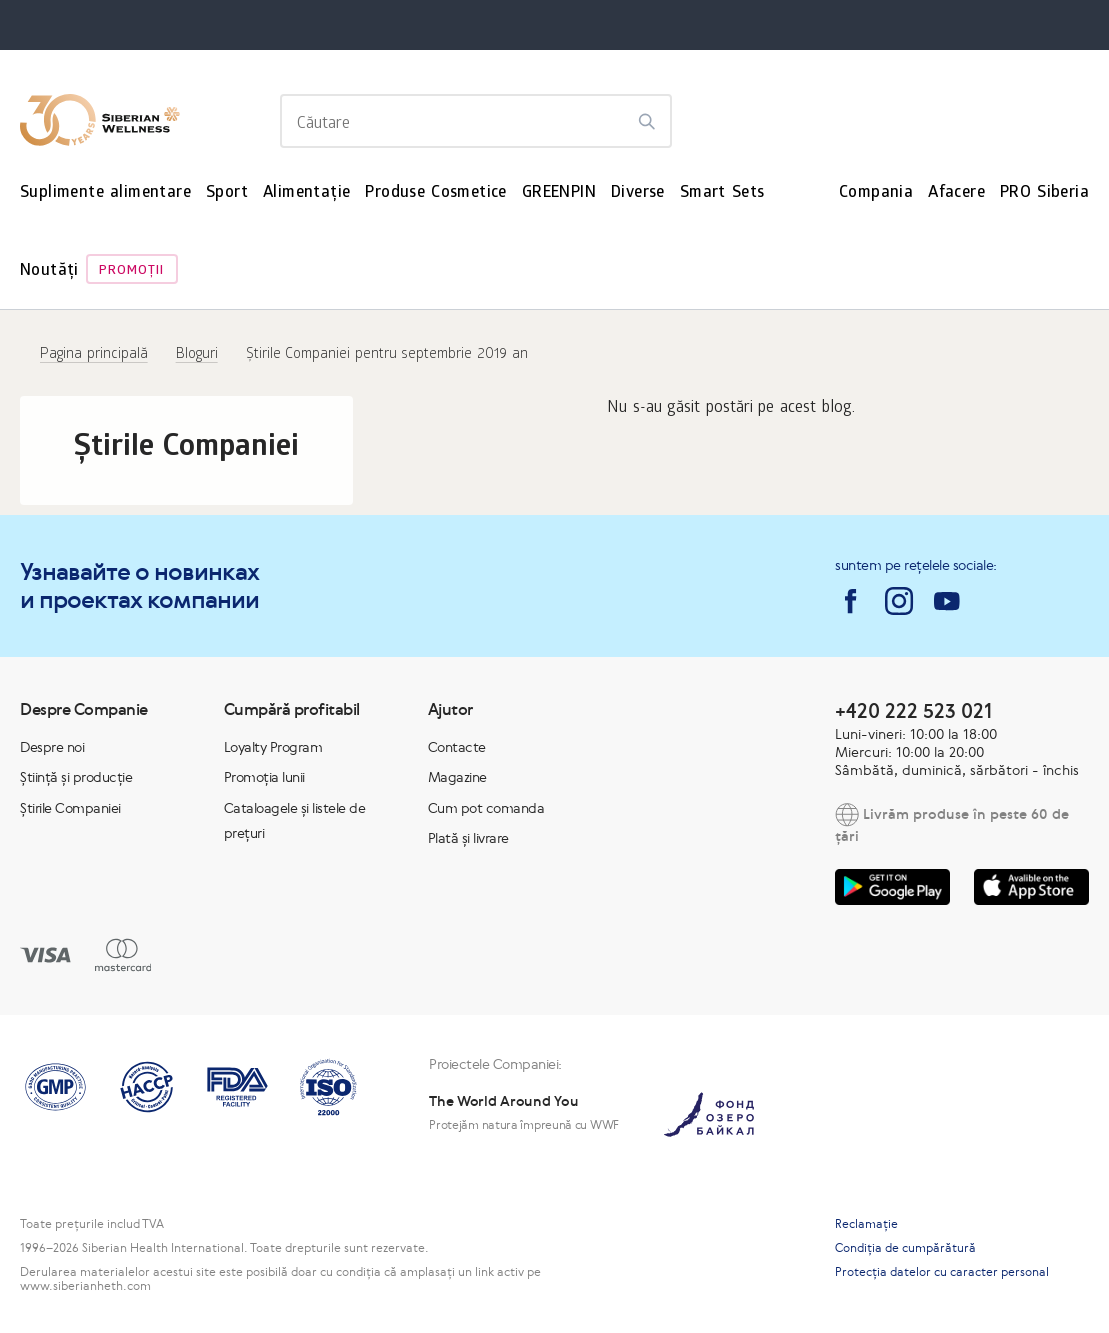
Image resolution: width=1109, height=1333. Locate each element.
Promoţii (131, 271)
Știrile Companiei (70, 808)
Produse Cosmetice (435, 193)
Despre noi (52, 747)
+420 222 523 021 (913, 710)
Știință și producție (76, 777)
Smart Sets (722, 193)
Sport (227, 193)
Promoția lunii (264, 777)
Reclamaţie (866, 1224)
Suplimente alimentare (105, 193)
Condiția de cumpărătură (905, 1248)
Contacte (457, 747)
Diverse (638, 193)
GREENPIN (559, 193)
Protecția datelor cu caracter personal (942, 1272)
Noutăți (49, 271)
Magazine (457, 777)
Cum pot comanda (486, 808)
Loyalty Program (273, 747)
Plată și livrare (468, 838)
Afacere (956, 193)
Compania (876, 193)
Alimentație (306, 193)
